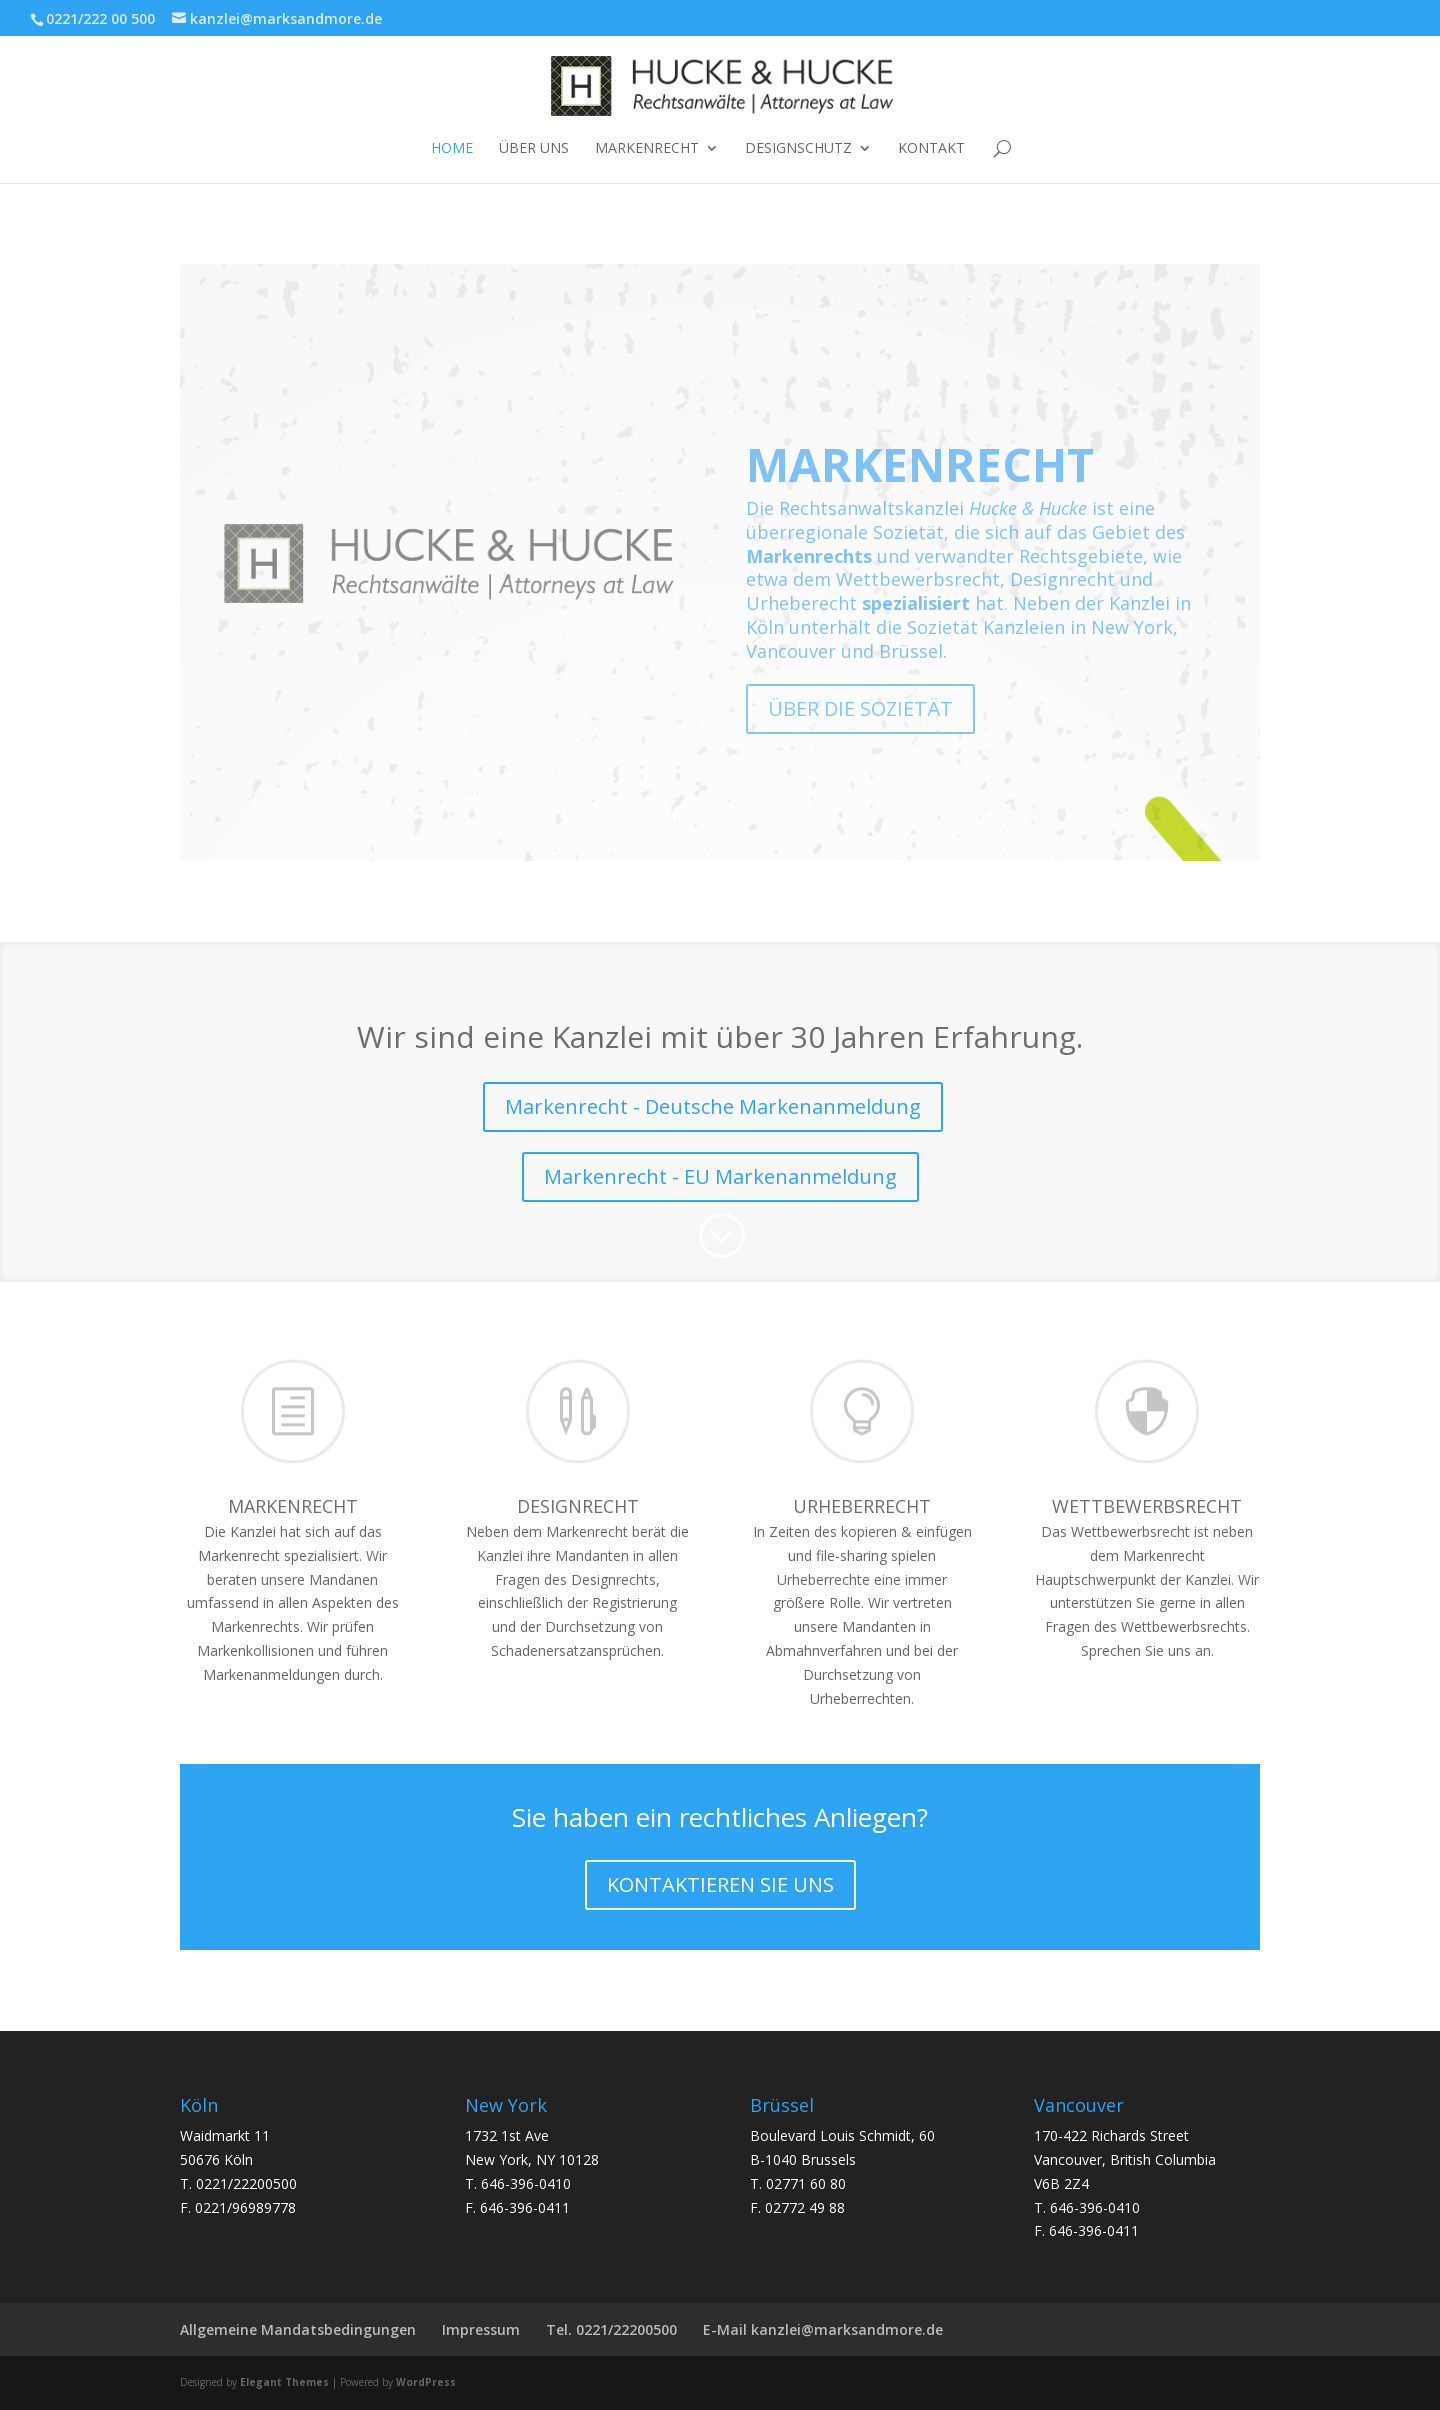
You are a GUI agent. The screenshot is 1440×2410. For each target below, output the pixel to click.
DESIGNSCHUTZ (798, 149)
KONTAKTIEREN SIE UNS (720, 1884)
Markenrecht (647, 149)
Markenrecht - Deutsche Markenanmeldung (713, 1106)
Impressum (481, 2329)
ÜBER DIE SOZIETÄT (860, 741)
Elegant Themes (284, 2382)
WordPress (426, 2382)
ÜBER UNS (534, 149)
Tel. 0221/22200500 (611, 2329)
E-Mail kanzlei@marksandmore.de (823, 2329)
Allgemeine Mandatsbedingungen (298, 2329)
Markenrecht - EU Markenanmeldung (720, 1176)
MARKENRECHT (920, 497)
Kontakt (931, 149)
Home (452, 149)
